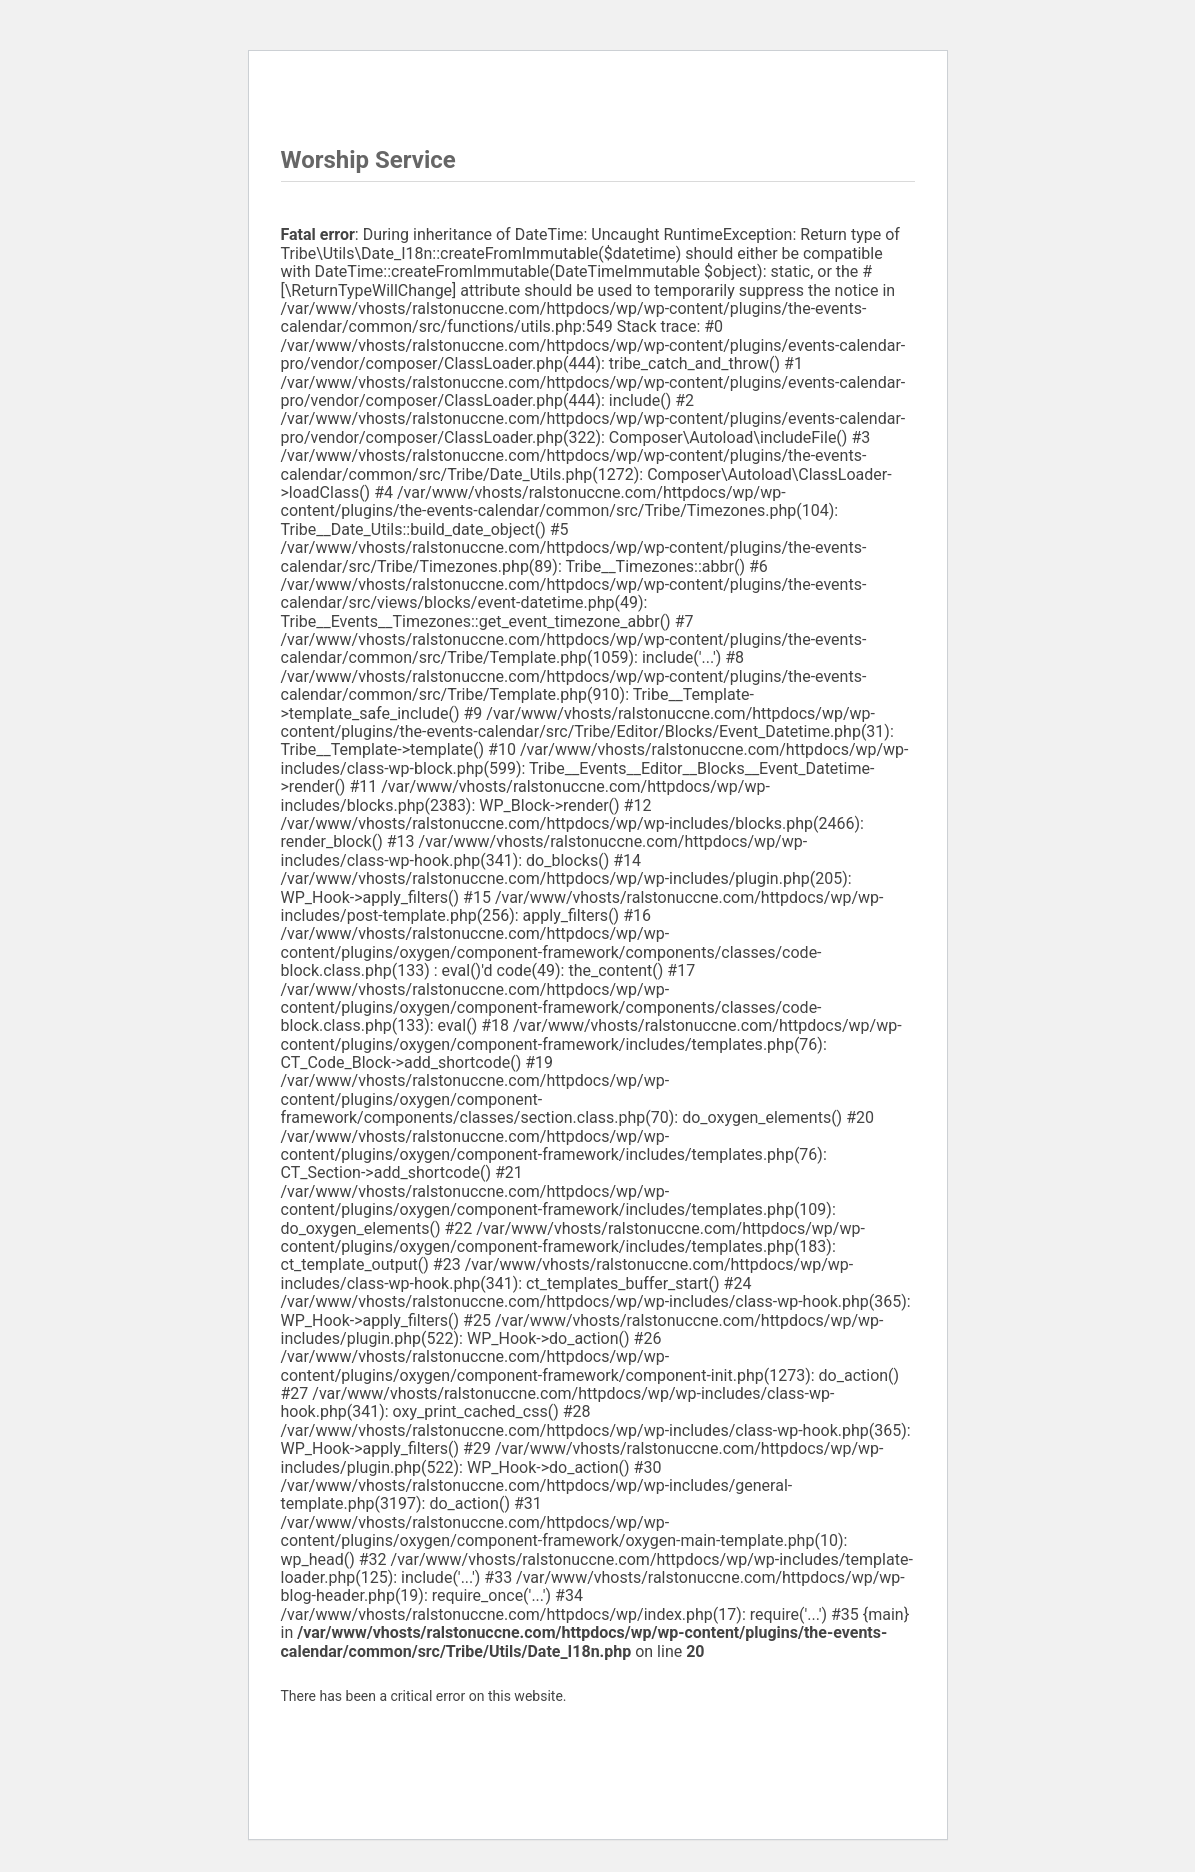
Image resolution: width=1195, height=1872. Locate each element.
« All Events (320, 105)
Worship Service (341, 191)
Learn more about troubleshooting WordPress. (424, 1742)
